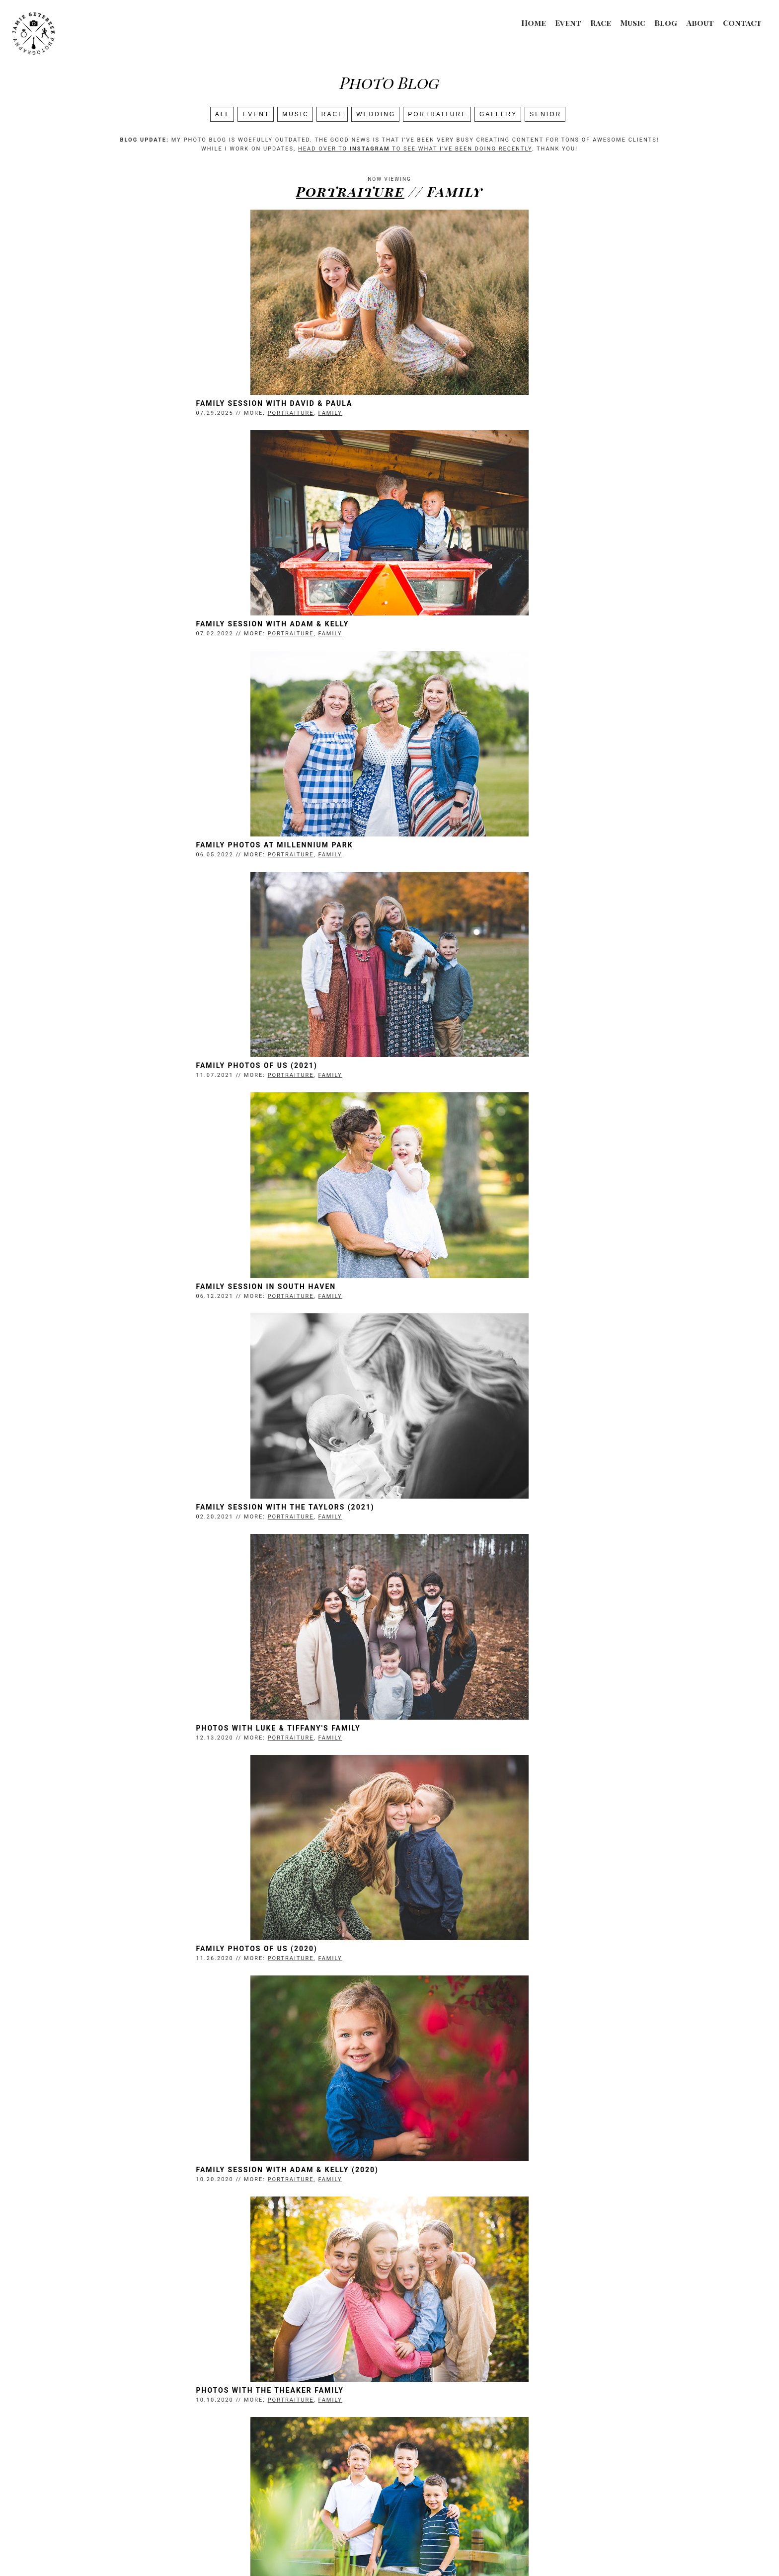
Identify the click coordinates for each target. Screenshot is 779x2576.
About (700, 22)
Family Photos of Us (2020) (456, 1069)
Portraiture (437, 114)
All (222, 114)
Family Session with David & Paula (183, 404)
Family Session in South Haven (175, 848)
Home (533, 22)
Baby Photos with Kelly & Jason (469, 2178)
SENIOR (545, 114)
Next (443, 2439)
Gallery (498, 114)
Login (510, 2549)
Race (600, 22)
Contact (742, 22)
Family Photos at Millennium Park (183, 626)
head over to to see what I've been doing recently (415, 149)
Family (239, 414)
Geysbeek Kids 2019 (148, 1735)
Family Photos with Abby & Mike (177, 2400)
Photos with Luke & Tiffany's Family (187, 1069)
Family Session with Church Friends (478, 1513)
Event (568, 22)
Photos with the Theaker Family (469, 1291)
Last (470, 2439)
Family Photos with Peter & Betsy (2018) (197, 2178)
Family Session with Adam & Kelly (471, 404)
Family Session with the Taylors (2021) (484, 848)
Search (389, 2450)
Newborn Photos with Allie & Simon (187, 1957)
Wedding (375, 114)
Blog (665, 22)
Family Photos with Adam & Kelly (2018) (485, 1957)
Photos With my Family (447, 2400)
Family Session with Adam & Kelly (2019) (486, 1735)
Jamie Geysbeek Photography (356, 2549)
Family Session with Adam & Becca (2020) (198, 1513)
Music (632, 22)
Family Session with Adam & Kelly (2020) (196, 1291)
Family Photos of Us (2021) (456, 626)
